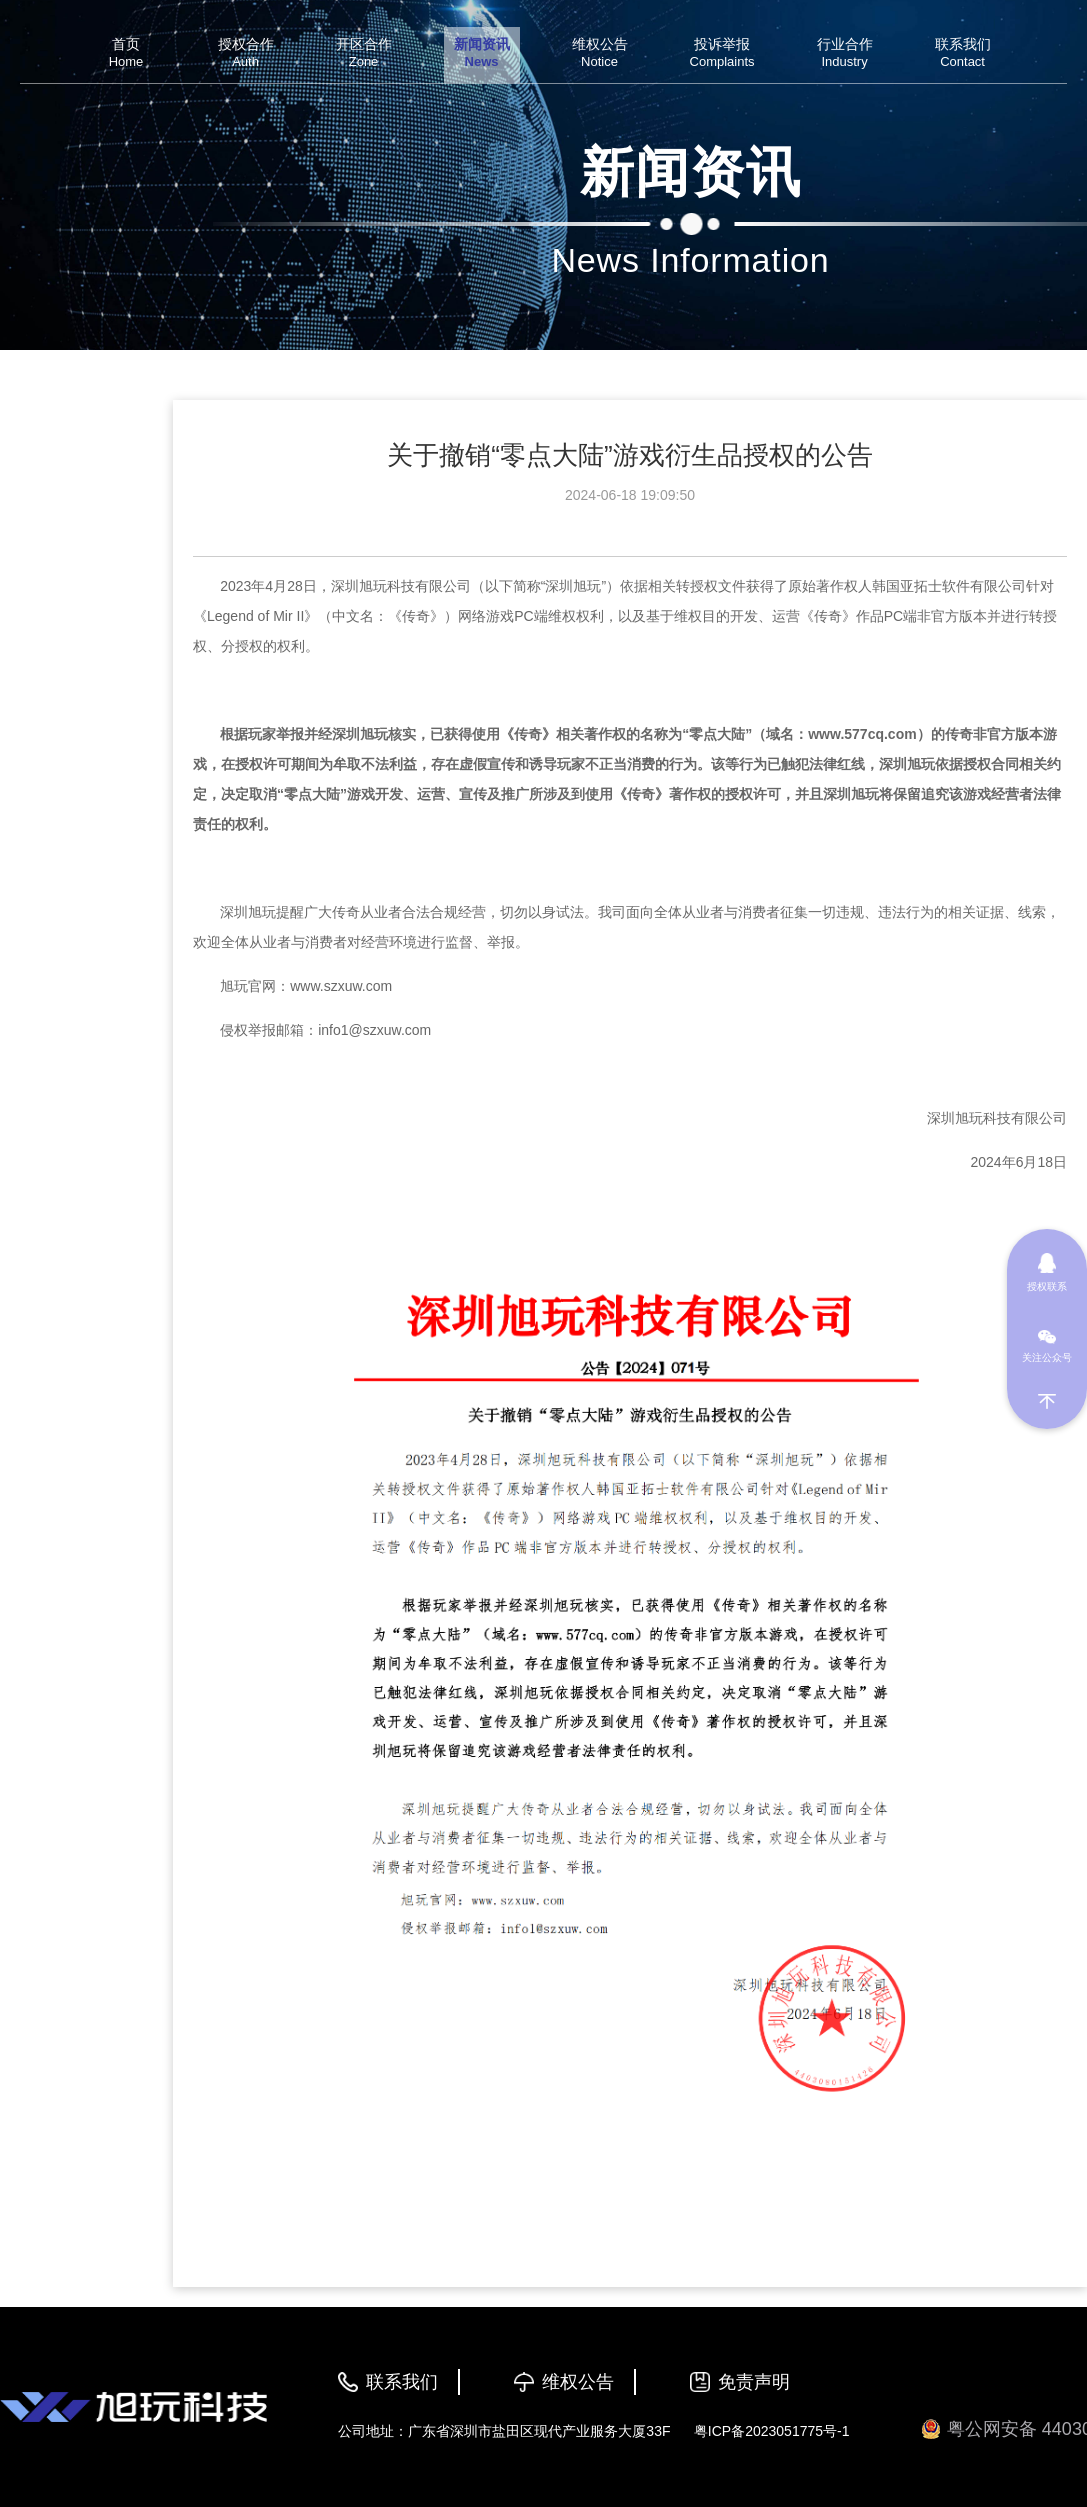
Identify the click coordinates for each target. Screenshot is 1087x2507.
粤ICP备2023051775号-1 (772, 2431)
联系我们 (402, 2382)
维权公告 (578, 2382)
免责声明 (754, 2382)
